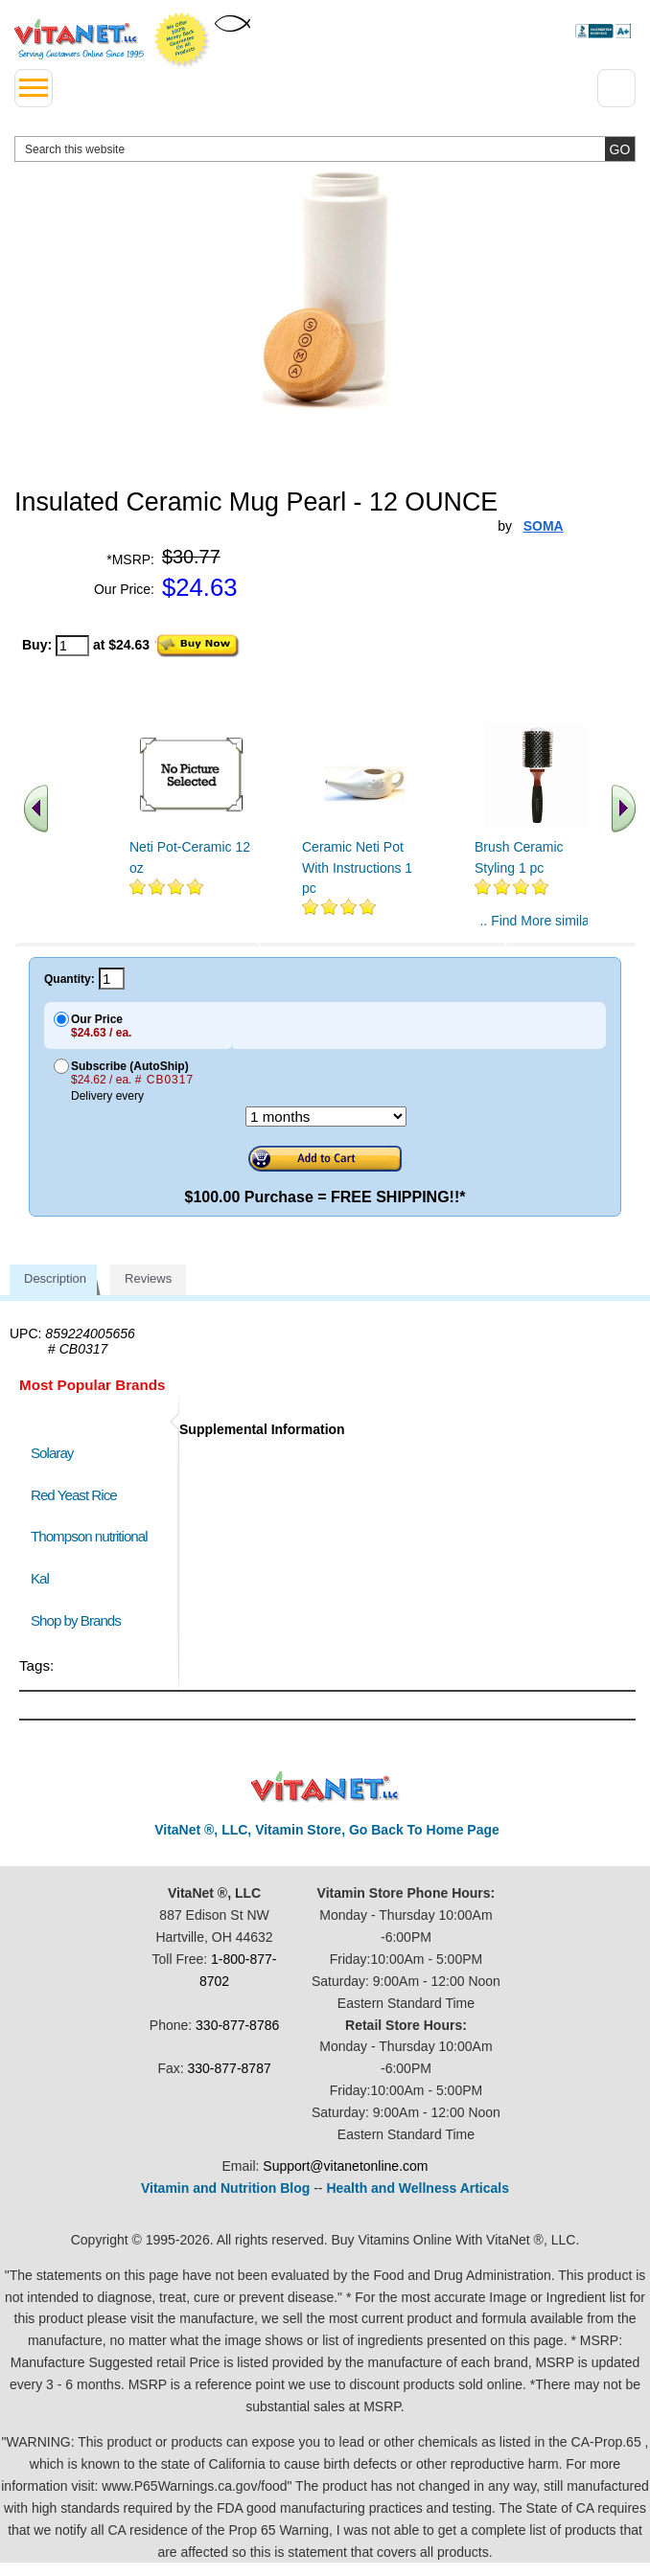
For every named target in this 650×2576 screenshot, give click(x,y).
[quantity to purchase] (72, 645)
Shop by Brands (80, 1620)
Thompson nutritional (89, 1536)
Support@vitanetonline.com (345, 2166)
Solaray (52, 1453)
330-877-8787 (229, 2068)
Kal (40, 1578)
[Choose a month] (325, 1116)
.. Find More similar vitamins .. (536, 928)
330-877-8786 (237, 2025)
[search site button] (620, 149)
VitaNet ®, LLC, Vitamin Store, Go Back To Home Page (326, 1829)
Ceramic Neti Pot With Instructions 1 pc (357, 867)
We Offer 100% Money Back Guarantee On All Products (182, 40)
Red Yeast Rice (74, 1495)
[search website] (325, 149)
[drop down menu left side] (33, 88)
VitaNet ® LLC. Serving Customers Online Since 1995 (79, 39)
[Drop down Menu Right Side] (616, 88)
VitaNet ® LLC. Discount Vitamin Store (325, 1787)
